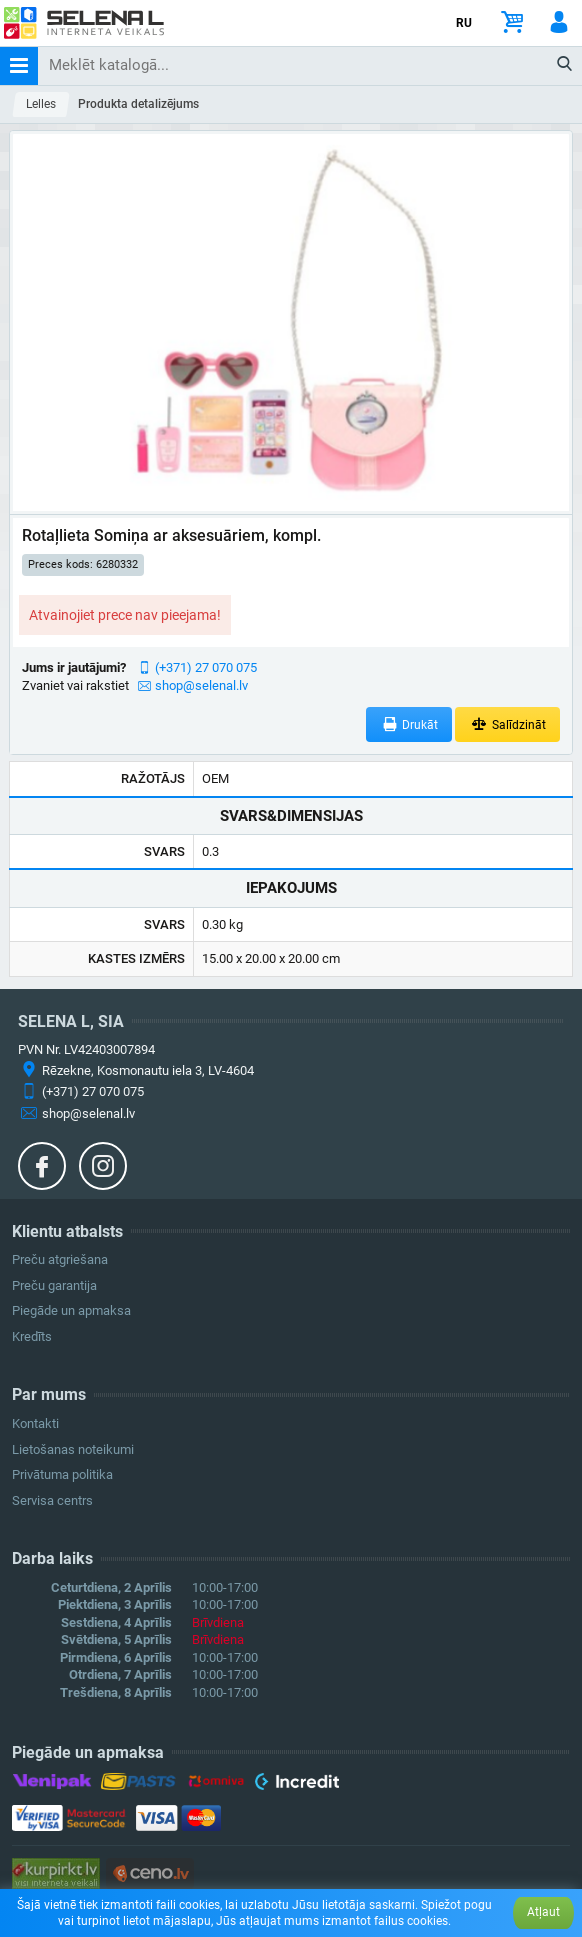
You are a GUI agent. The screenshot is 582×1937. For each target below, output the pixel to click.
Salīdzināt (507, 724)
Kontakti (35, 1423)
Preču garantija (54, 1285)
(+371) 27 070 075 (206, 667)
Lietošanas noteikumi (73, 1449)
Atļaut (543, 1912)
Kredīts (32, 1336)
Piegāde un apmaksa (71, 1310)
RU (464, 23)
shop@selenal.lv (201, 685)
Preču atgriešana (60, 1259)
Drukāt (409, 724)
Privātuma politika (62, 1474)
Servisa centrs (52, 1500)
